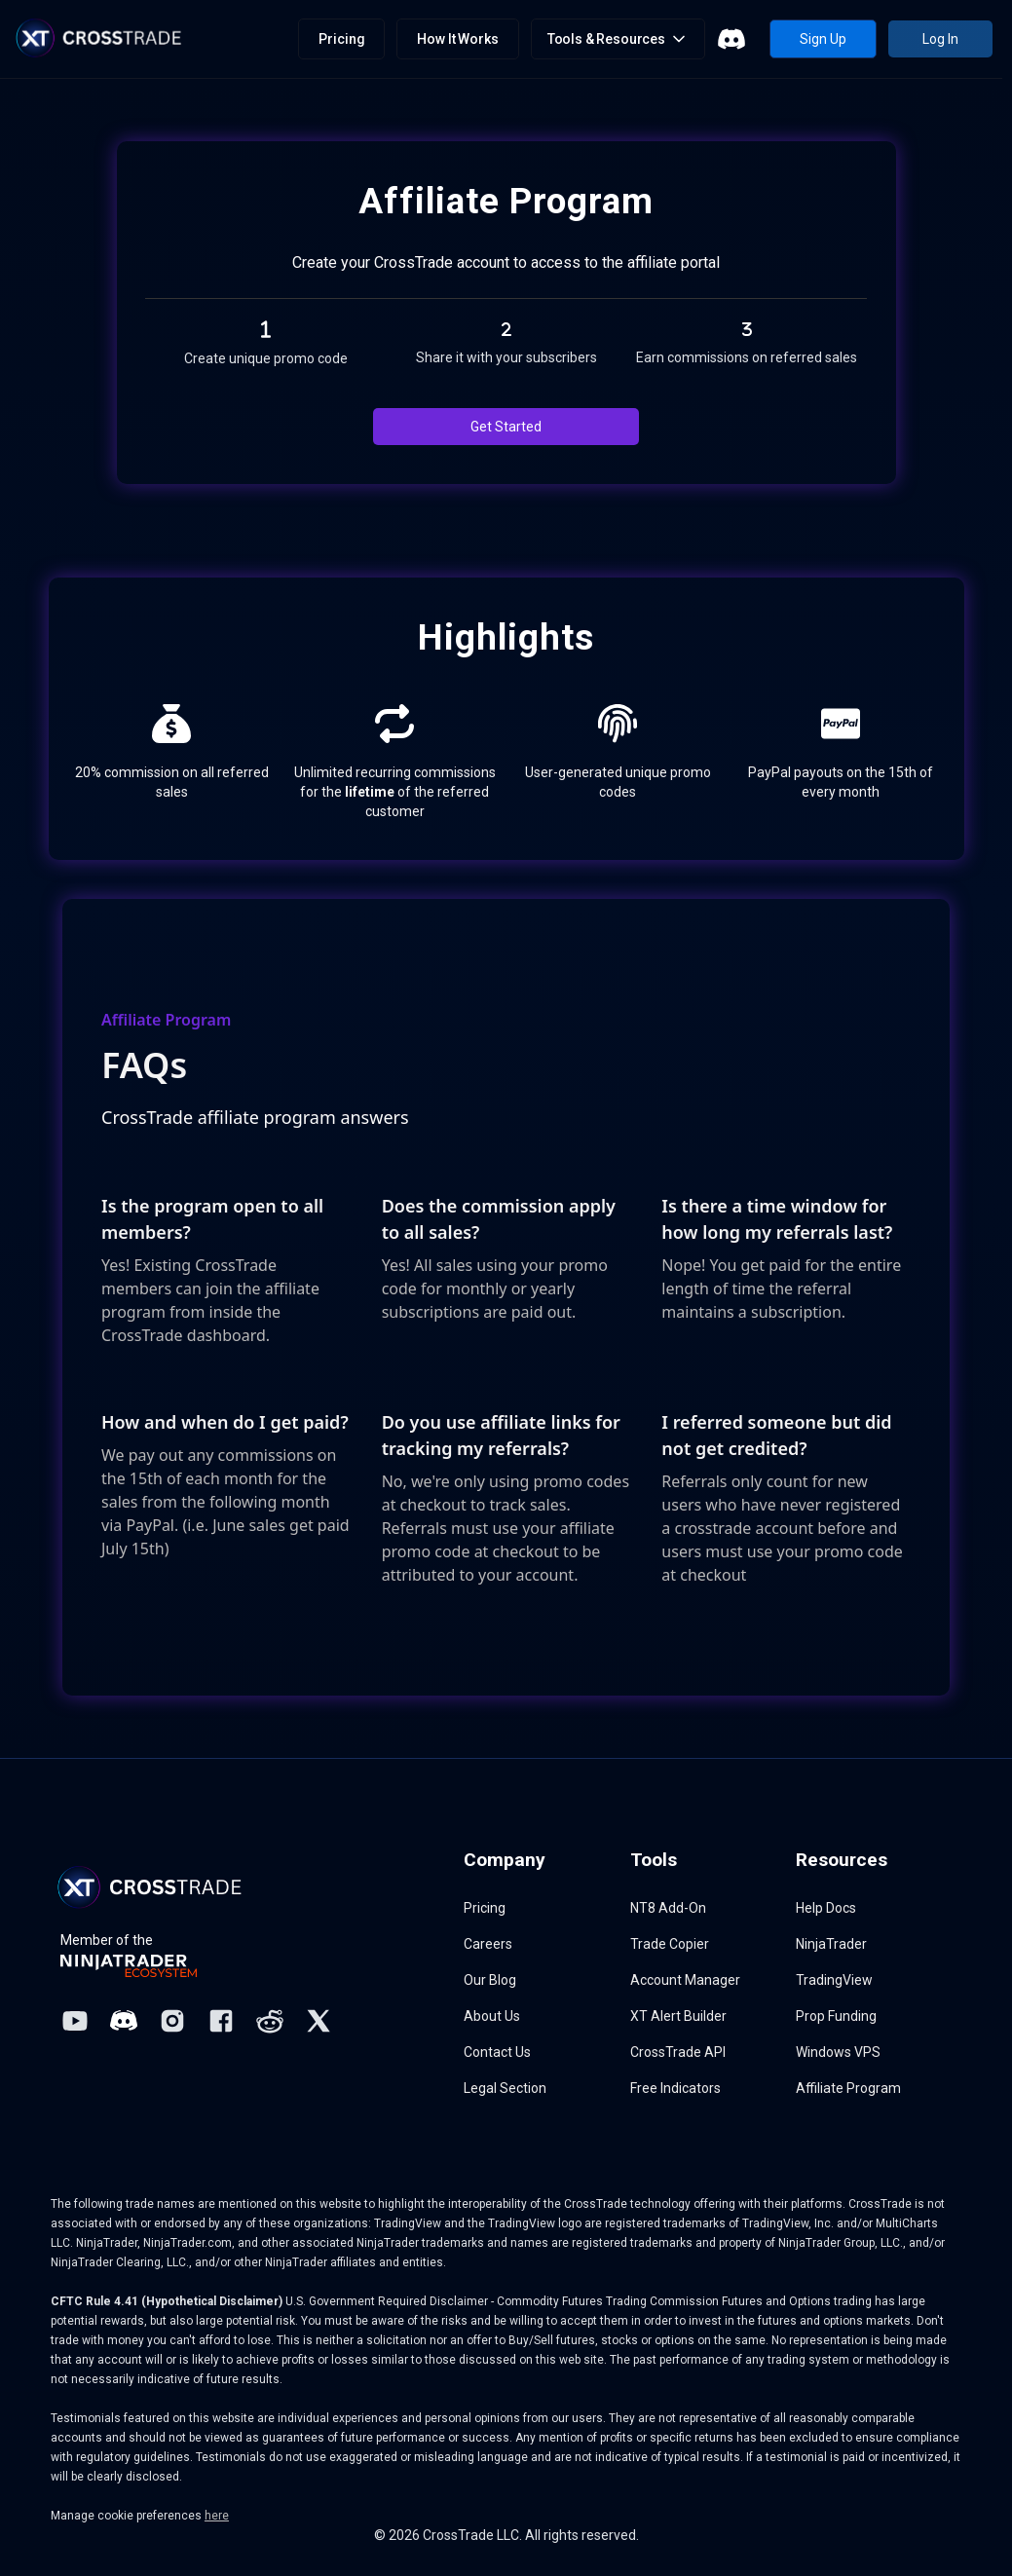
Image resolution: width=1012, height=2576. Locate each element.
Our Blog (490, 1980)
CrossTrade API (678, 2052)
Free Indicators (675, 2088)
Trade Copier (669, 1944)
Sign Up (823, 39)
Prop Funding (836, 2016)
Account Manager (685, 1980)
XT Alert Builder (678, 2016)
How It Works (457, 39)
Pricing (341, 39)
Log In (940, 39)
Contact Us (497, 2052)
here (217, 2515)
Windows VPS (838, 2052)
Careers (488, 1944)
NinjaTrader (831, 1944)
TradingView (834, 1980)
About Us (492, 2016)
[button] (618, 39)
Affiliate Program (848, 2088)
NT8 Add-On (668, 1908)
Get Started (506, 426)
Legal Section (505, 2088)
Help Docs (826, 1908)
